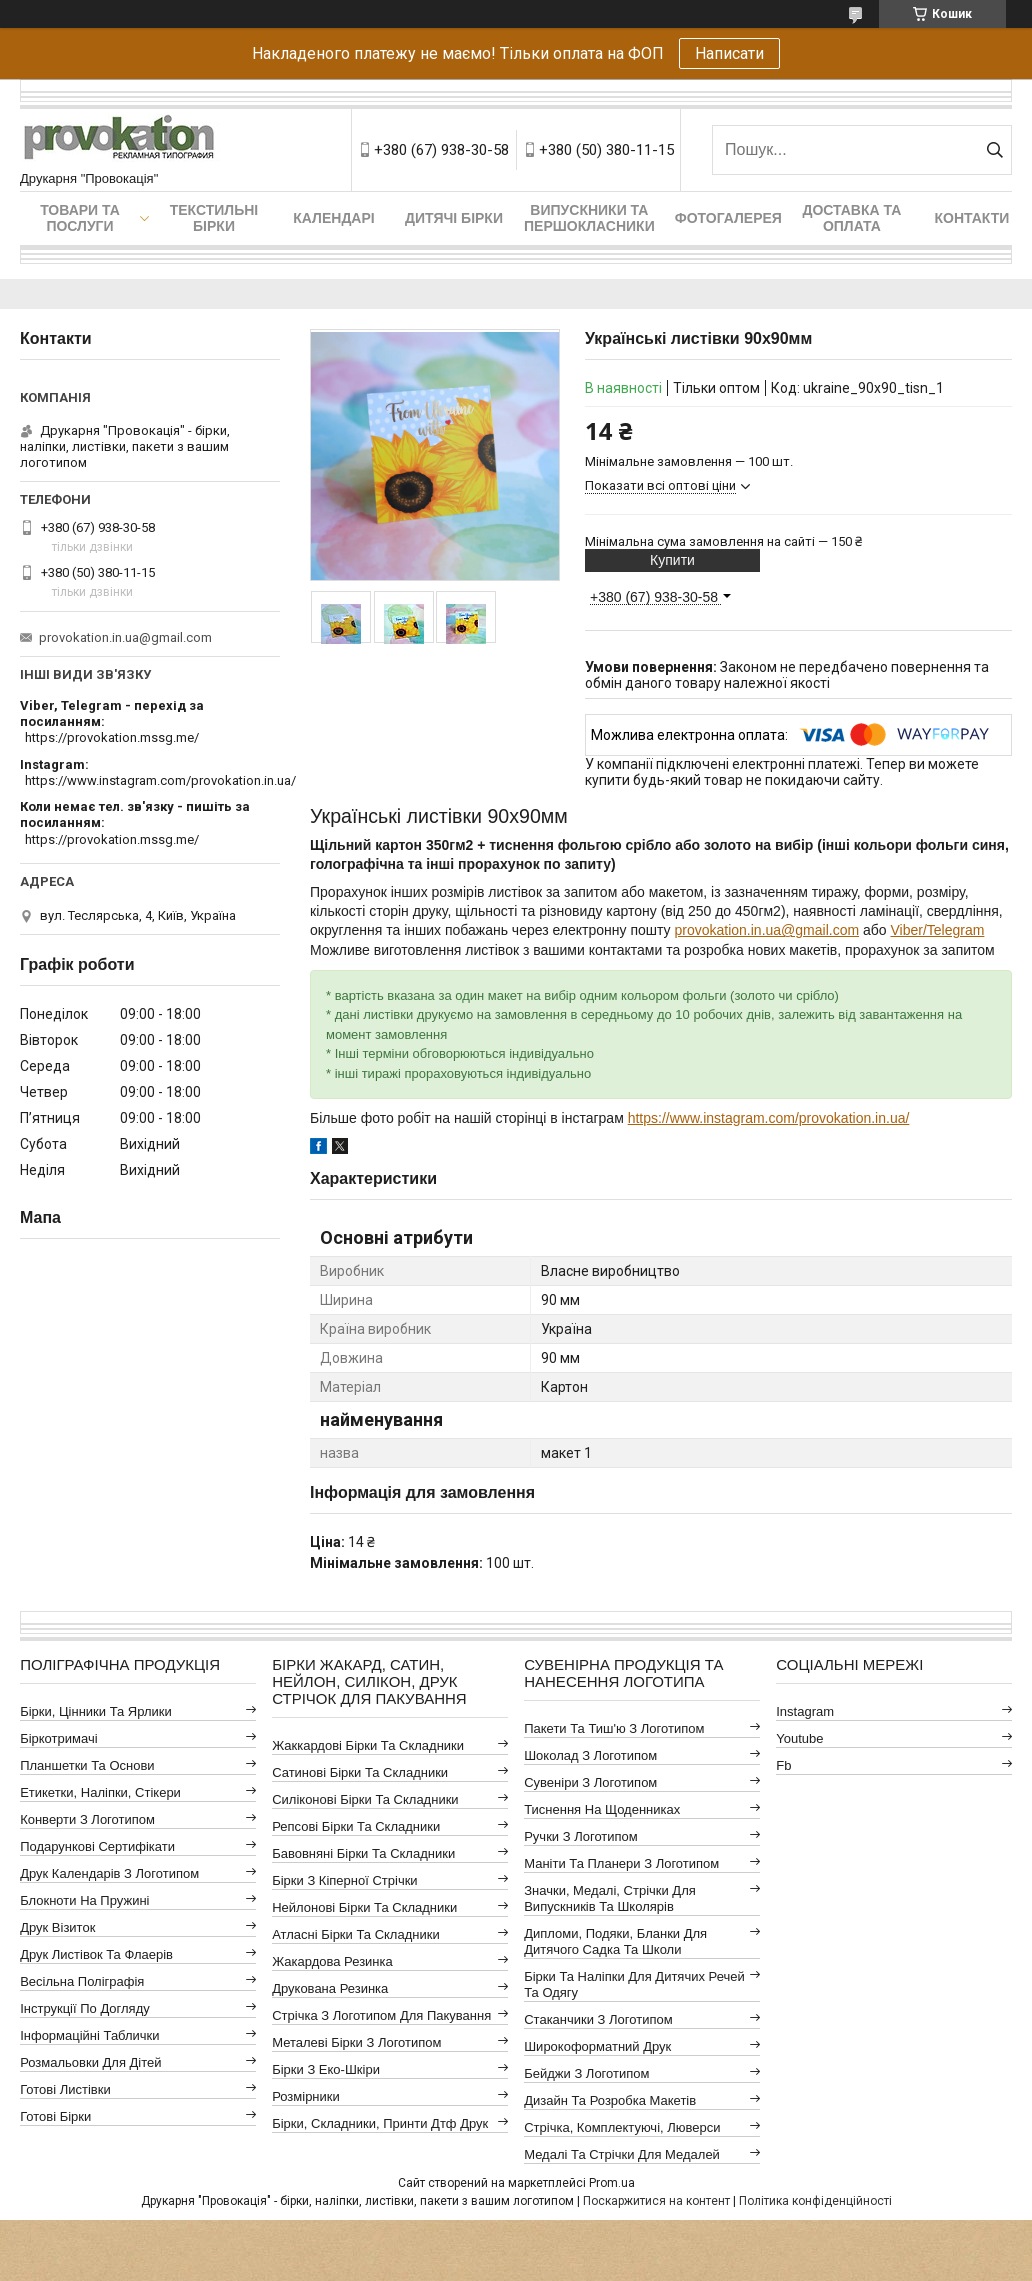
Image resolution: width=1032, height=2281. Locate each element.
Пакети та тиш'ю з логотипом (614, 1728)
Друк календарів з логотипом (109, 1873)
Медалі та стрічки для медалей (622, 2154)
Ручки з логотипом (581, 1836)
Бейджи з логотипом (586, 2073)
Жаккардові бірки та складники (368, 1745)
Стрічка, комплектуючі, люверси (622, 2127)
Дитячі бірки (454, 218)
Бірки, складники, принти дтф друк (380, 2123)
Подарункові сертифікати (97, 1846)
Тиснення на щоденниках (602, 1809)
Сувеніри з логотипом (590, 1782)
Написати (729, 53)
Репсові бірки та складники (356, 1826)
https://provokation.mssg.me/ (112, 737)
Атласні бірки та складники (355, 1934)
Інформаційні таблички (89, 2035)
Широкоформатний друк (597, 2046)
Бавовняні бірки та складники (363, 1853)
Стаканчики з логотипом (598, 2019)
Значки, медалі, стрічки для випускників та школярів (610, 1898)
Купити (672, 560)
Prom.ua (612, 2183)
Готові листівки (65, 2089)
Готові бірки (55, 2116)
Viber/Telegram (937, 930)
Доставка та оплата (851, 218)
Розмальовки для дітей (90, 2062)
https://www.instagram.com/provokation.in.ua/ (769, 1118)
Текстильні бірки (214, 218)
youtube (799, 1738)
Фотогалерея (728, 218)
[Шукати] (994, 150)
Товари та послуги (80, 218)
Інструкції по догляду (85, 2008)
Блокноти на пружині (84, 1900)
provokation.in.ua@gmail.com (766, 930)
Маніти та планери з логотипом (621, 1863)
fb (783, 1765)
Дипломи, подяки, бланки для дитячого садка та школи (615, 1941)
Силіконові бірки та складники (365, 1799)
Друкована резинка (330, 1988)
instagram (805, 1711)
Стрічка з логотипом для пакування (381, 2015)
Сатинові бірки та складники (360, 1772)
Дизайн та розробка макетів (610, 2100)
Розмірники (306, 2096)
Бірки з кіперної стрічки (344, 1880)
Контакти (971, 218)
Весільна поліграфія (82, 1981)
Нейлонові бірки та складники (364, 1907)
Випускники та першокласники (589, 218)
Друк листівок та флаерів (96, 1954)
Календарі (333, 218)
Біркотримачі (58, 1738)
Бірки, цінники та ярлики (96, 1711)
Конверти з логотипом (87, 1819)
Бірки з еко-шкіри (326, 2069)
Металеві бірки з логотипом (356, 2042)
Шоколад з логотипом (590, 1755)
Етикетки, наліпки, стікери (100, 1792)
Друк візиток (57, 1927)
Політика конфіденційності (815, 2201)
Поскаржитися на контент (656, 2201)
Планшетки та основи (87, 1765)
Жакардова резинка (332, 1961)
